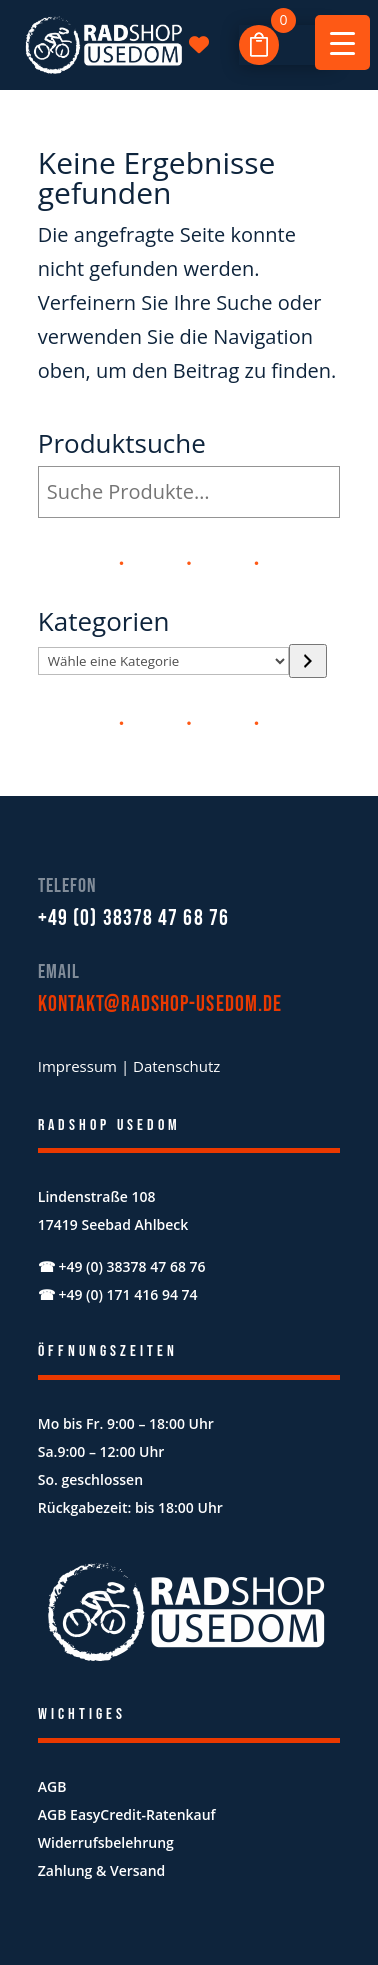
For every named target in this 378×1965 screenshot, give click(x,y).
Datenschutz (176, 1066)
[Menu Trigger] (342, 42)
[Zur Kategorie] (307, 661)
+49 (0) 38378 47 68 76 (133, 918)
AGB (52, 1786)
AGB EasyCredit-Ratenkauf (127, 1814)
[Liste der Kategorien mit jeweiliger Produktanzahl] (164, 661)
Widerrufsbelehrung (106, 1842)
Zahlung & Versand (102, 1870)
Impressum (77, 1066)
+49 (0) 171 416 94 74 (127, 1294)
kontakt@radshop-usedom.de (160, 1004)
